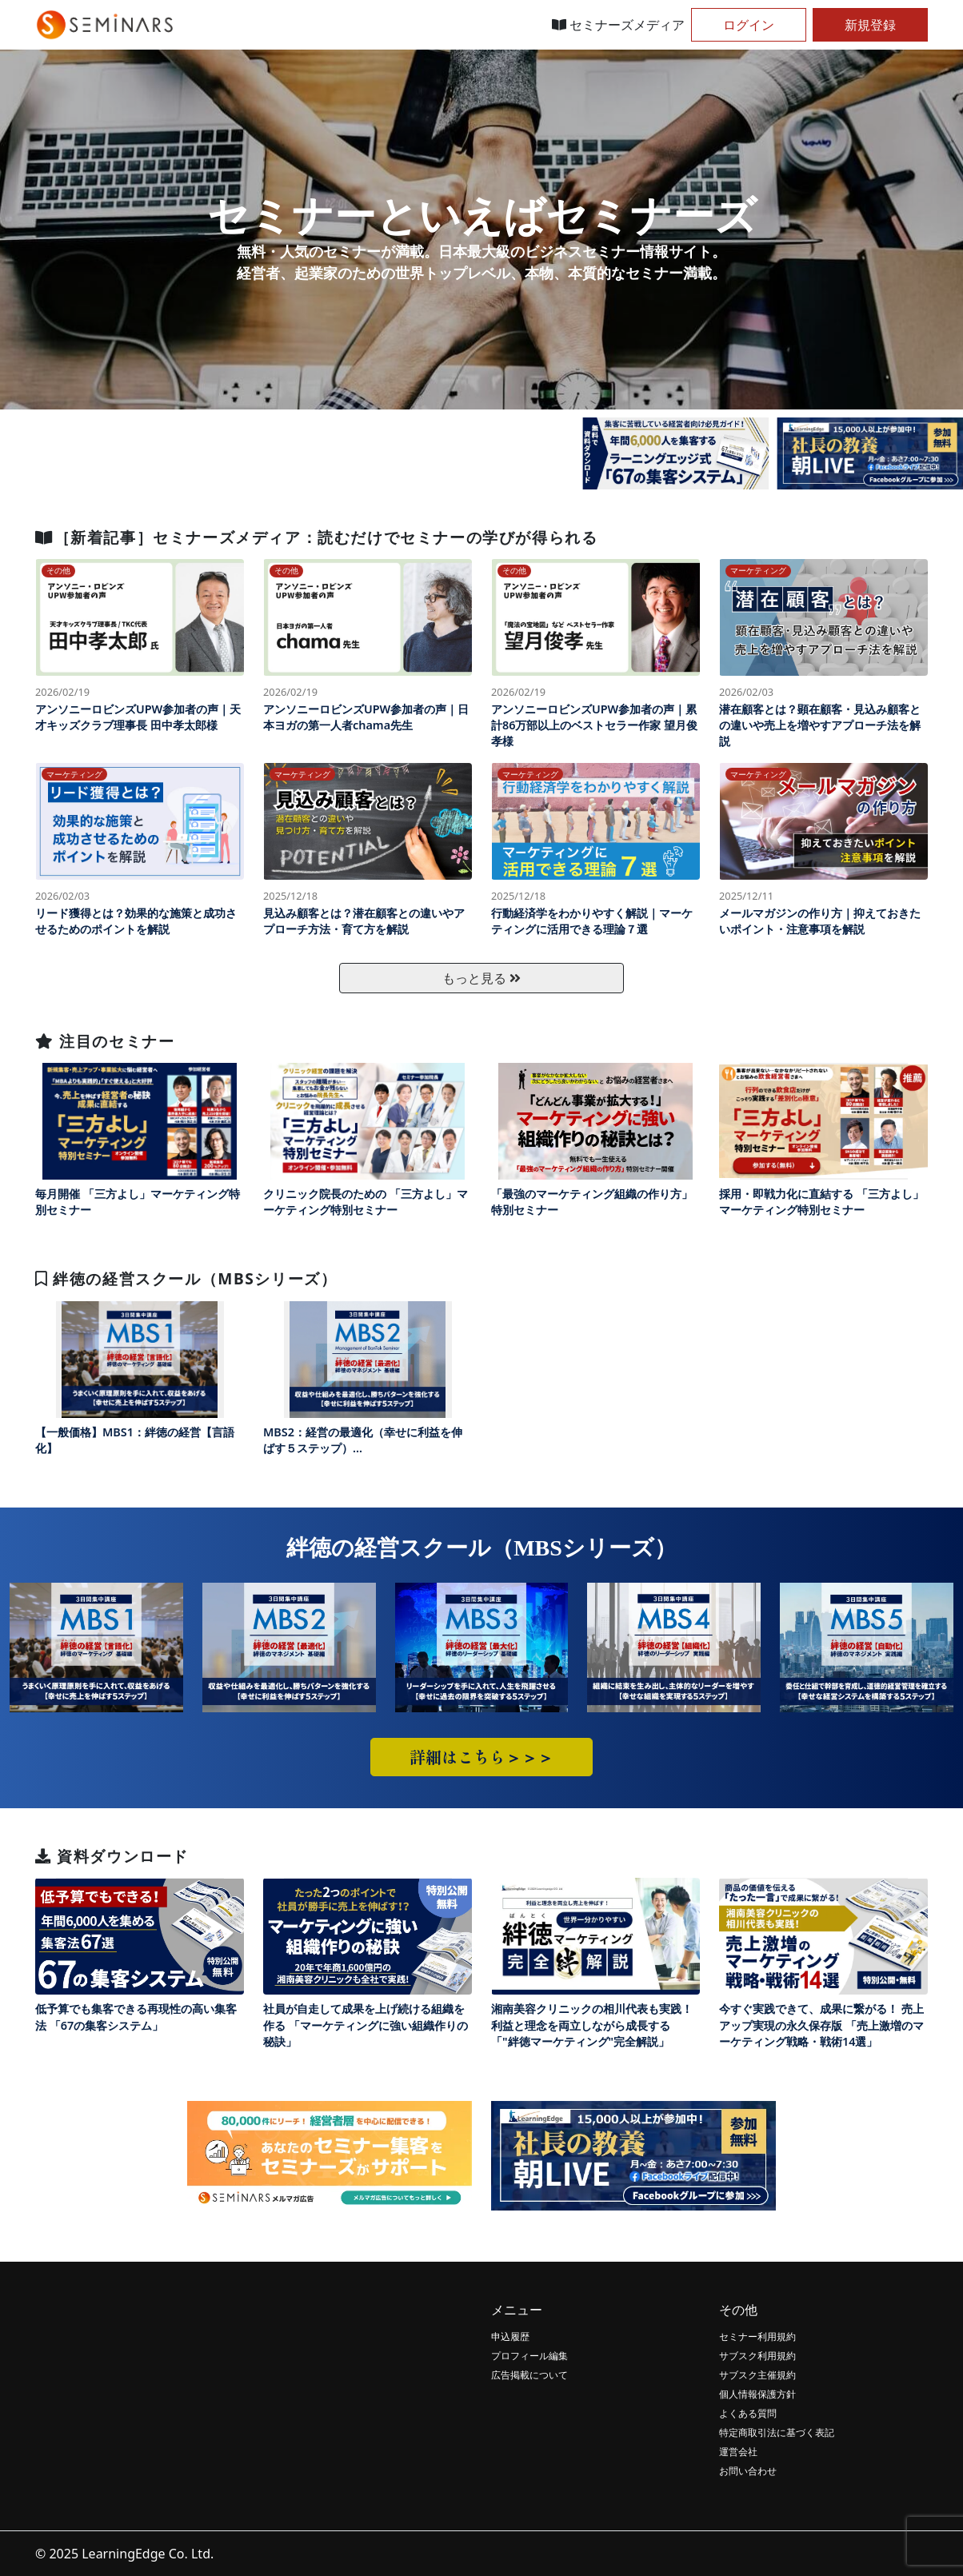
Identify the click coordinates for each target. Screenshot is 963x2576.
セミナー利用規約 (757, 2336)
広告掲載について (529, 2375)
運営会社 (738, 2451)
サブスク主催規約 (757, 2375)
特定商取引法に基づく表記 (776, 2432)
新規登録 (870, 25)
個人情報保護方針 (757, 2394)
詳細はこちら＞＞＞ (481, 1756)
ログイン (748, 25)
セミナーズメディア (618, 25)
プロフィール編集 (529, 2355)
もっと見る (481, 978)
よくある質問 (748, 2413)
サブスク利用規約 (757, 2355)
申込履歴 (510, 2336)
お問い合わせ (748, 2471)
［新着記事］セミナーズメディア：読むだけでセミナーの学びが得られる (316, 537)
